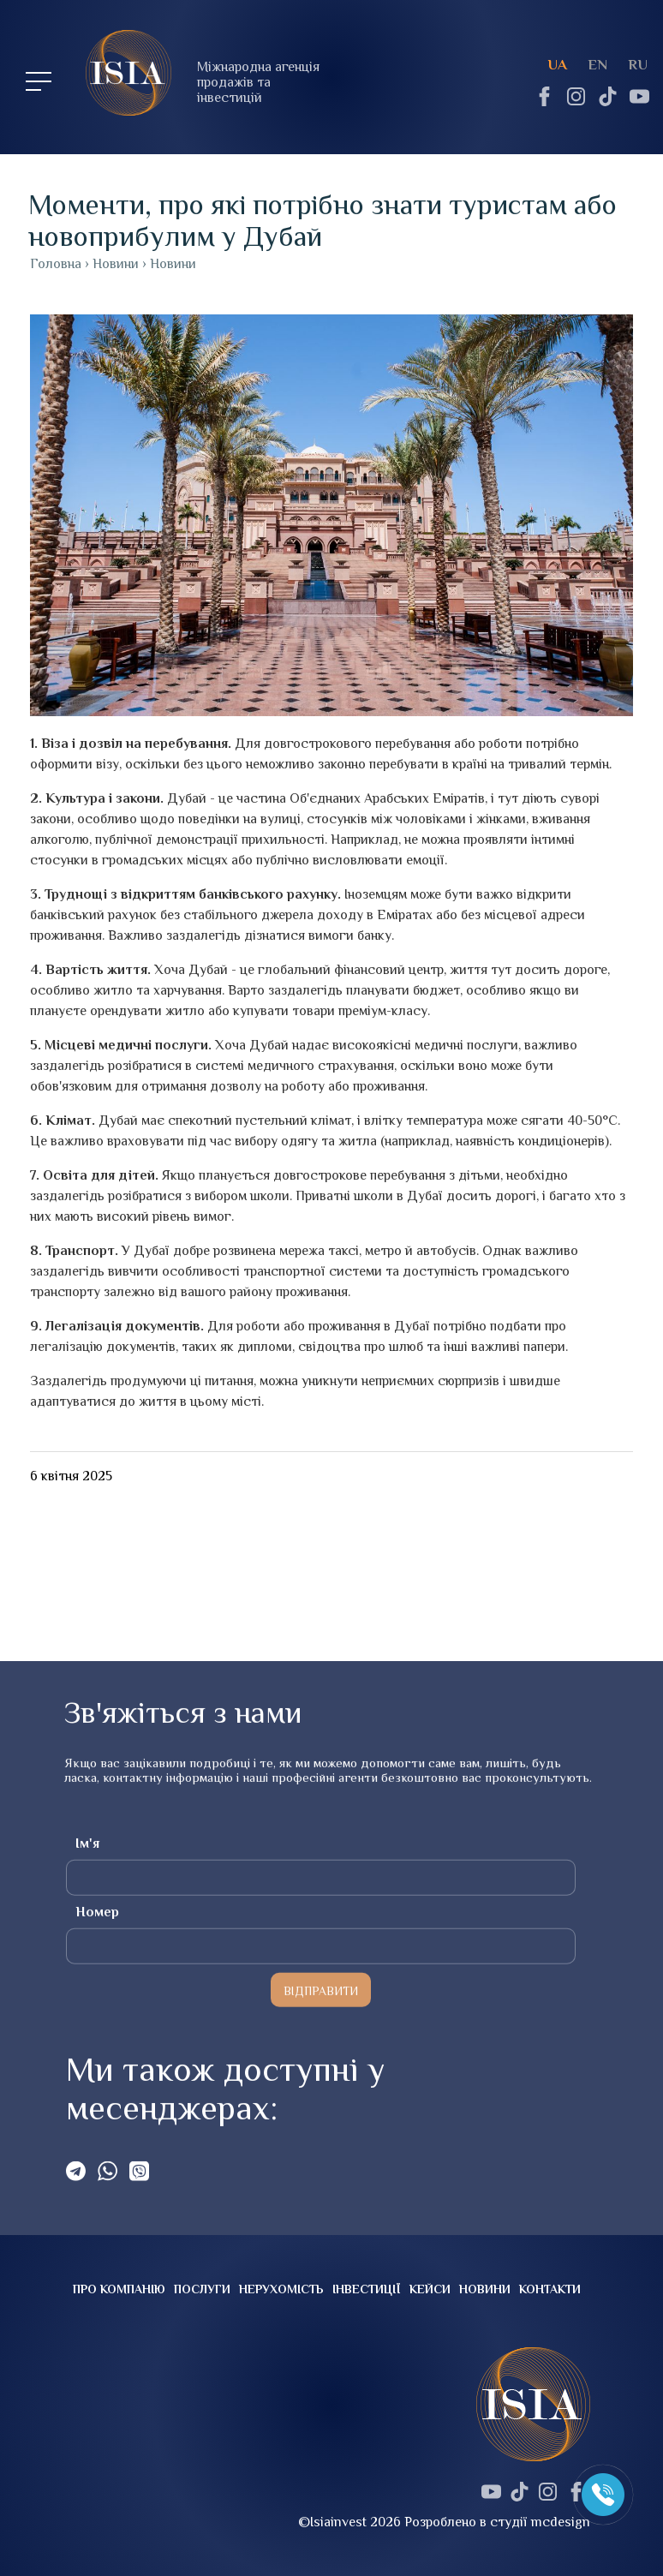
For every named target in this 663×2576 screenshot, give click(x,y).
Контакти (550, 2289)
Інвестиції (366, 2289)
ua (557, 65)
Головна (55, 264)
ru (638, 65)
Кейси (430, 2289)
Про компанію (119, 2289)
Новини (485, 2289)
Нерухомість (281, 2289)
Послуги (202, 2289)
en (597, 65)
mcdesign (560, 2522)
